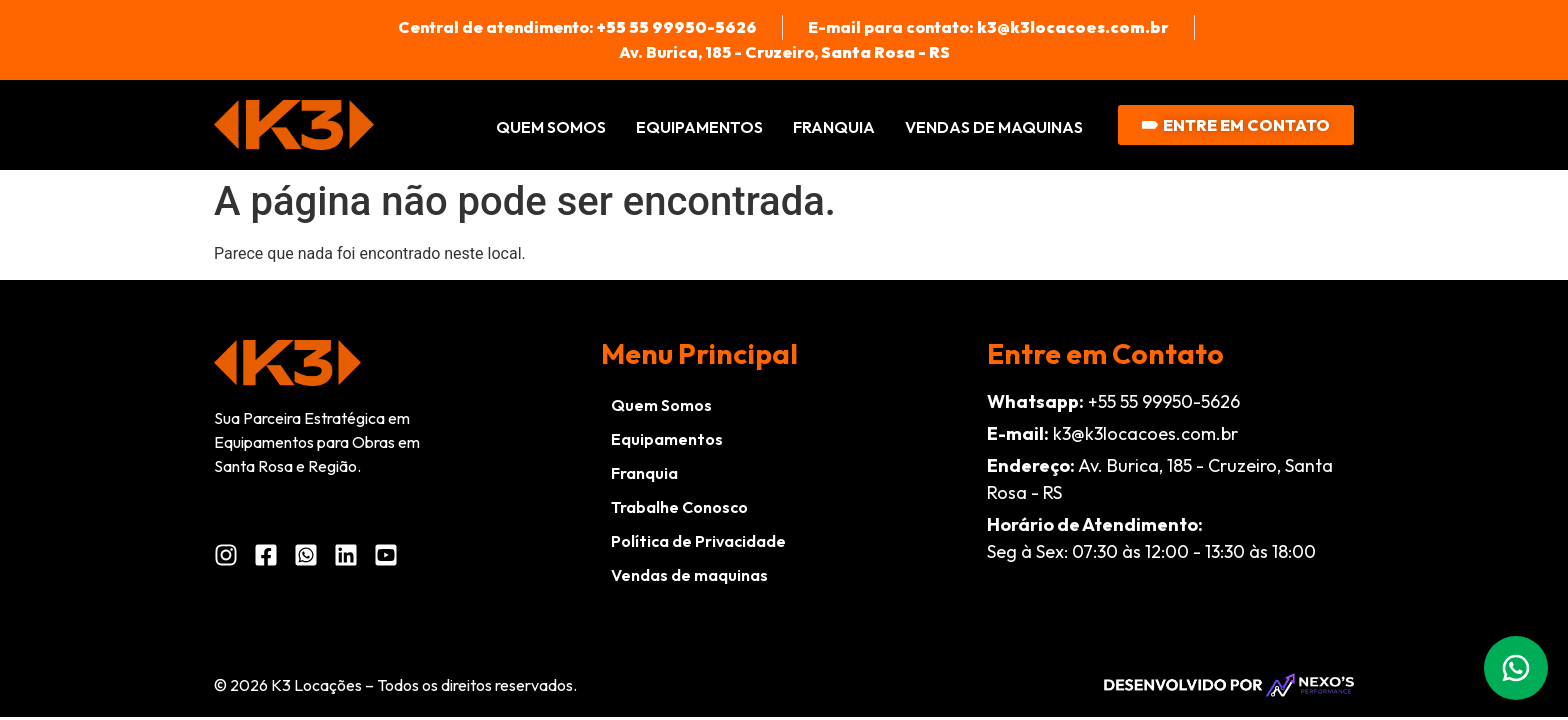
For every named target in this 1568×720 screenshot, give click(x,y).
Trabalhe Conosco (679, 507)
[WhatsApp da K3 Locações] (311, 555)
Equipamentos (699, 127)
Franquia (834, 127)
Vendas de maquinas (994, 127)
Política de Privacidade (698, 541)
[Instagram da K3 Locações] (231, 555)
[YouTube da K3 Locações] (391, 555)
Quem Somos (551, 127)
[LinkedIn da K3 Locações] (351, 555)
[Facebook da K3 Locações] (271, 555)
